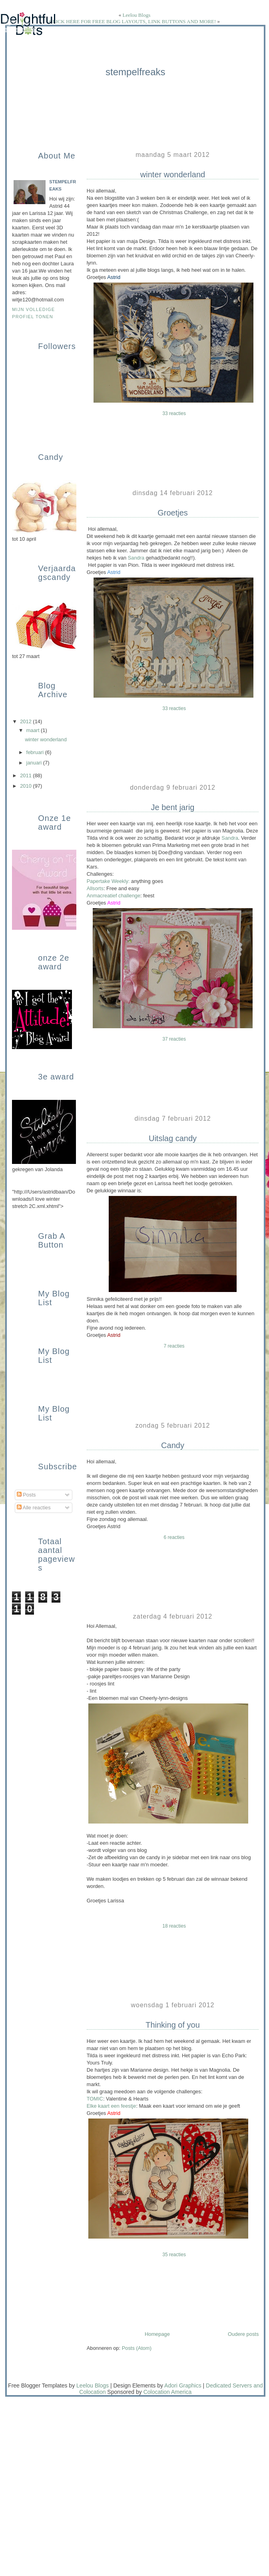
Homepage (157, 2334)
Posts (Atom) (136, 2348)
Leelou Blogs (137, 15)
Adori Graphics (182, 2385)
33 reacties (174, 413)
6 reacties (174, 1537)
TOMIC (95, 2099)
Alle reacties (34, 1508)
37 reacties (174, 1039)
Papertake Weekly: (108, 881)
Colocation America (167, 2392)
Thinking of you (172, 2024)
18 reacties (174, 1926)
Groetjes (172, 512)
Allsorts (95, 888)
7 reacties (174, 1346)
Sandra (137, 558)
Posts (26, 1495)
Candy (172, 1445)
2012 (26, 721)
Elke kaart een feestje (111, 2106)
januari (34, 763)
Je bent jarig (173, 807)
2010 (26, 786)
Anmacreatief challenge (113, 896)
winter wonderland (172, 174)
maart (33, 730)
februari (35, 752)
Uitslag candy (173, 1138)
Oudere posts (243, 2334)
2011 (26, 775)
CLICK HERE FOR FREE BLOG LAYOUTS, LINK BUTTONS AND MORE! (132, 21)
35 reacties (174, 2254)
